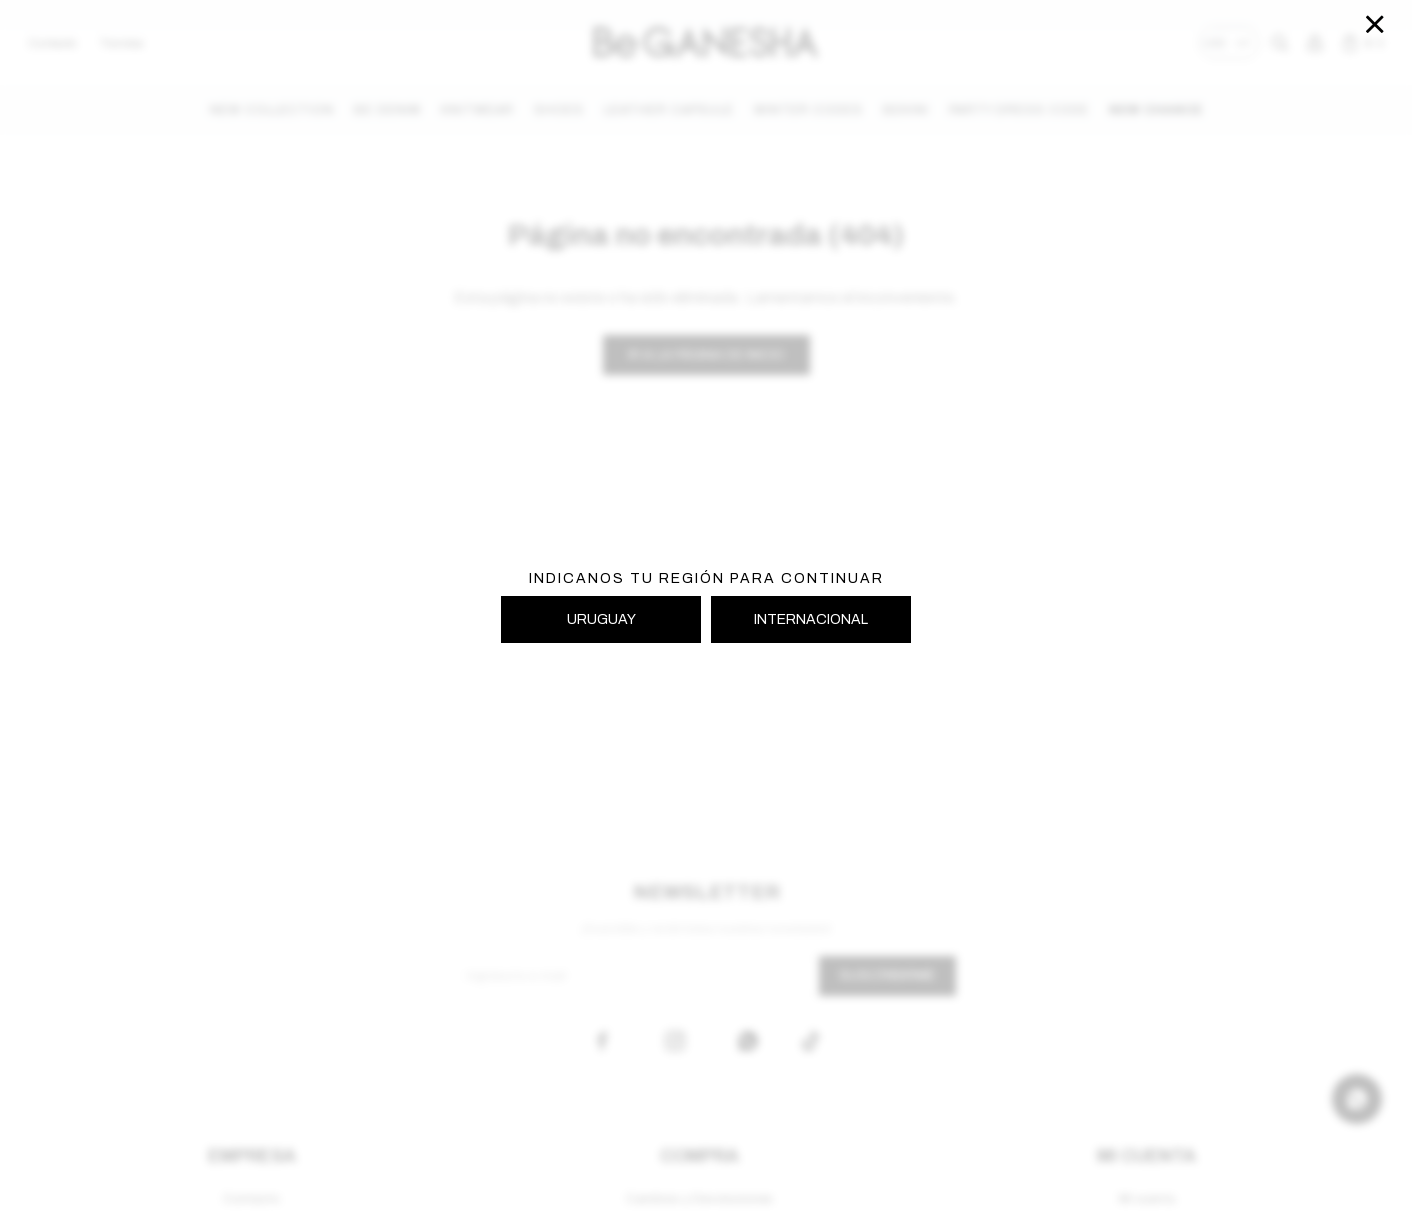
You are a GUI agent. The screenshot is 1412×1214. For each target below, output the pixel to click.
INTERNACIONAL (811, 619)
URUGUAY (601, 619)
